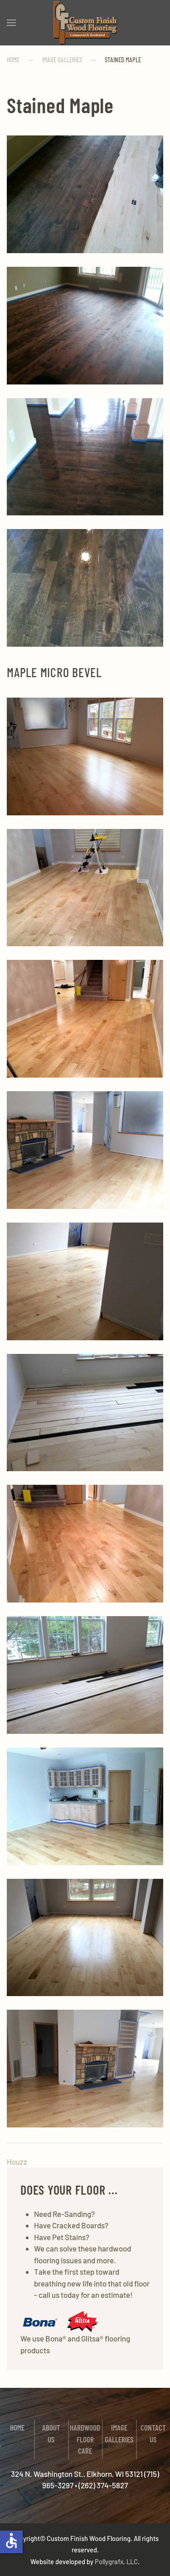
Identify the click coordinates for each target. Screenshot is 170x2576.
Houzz (17, 2161)
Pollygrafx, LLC (116, 2561)
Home (17, 2427)
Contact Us (153, 2433)
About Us (51, 2433)
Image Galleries (119, 2433)
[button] (11, 22)
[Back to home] (85, 22)
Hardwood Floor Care (85, 2439)
